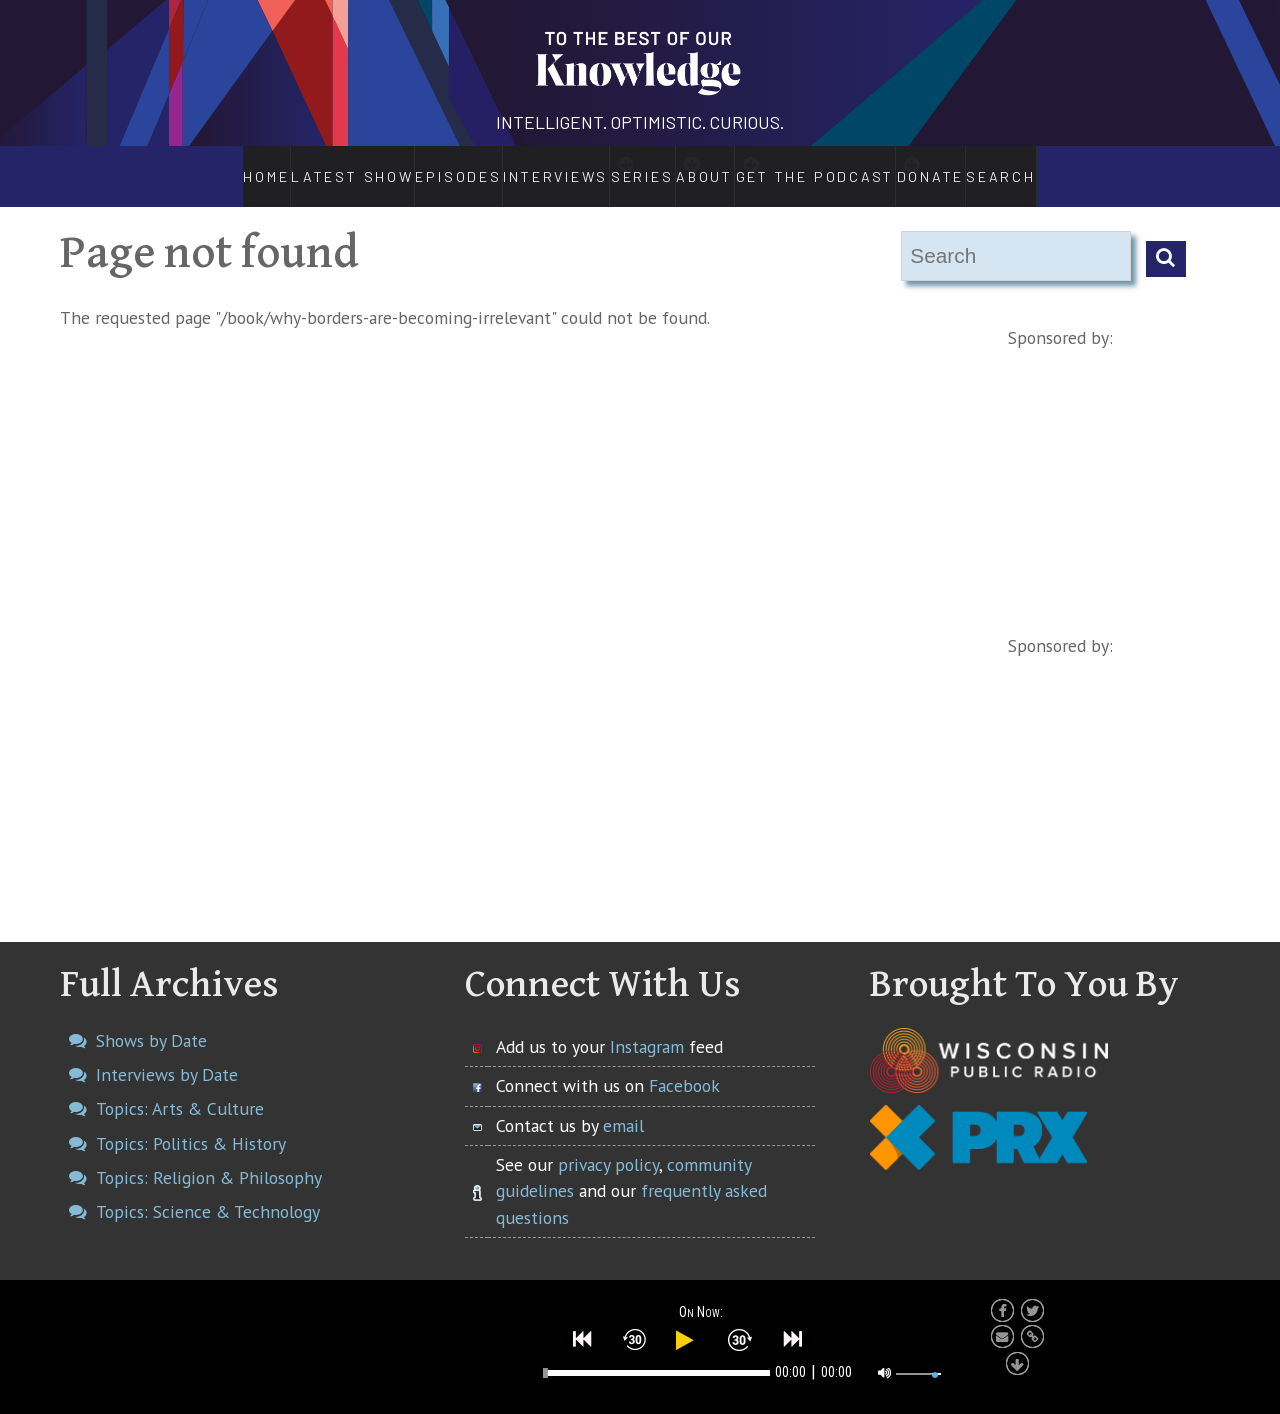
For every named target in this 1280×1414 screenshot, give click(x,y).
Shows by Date (151, 1019)
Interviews (502, 166)
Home (211, 166)
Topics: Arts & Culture (180, 1087)
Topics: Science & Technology (208, 1190)
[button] (583, 1337)
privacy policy (608, 1143)
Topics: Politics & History (191, 1122)
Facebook (684, 1064)
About (718, 166)
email (623, 1104)
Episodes (402, 166)
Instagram (647, 1025)
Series (619, 166)
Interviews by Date (167, 1053)
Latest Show (300, 166)
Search (1059, 166)
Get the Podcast (850, 166)
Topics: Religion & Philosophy (209, 1156)
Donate (982, 166)
